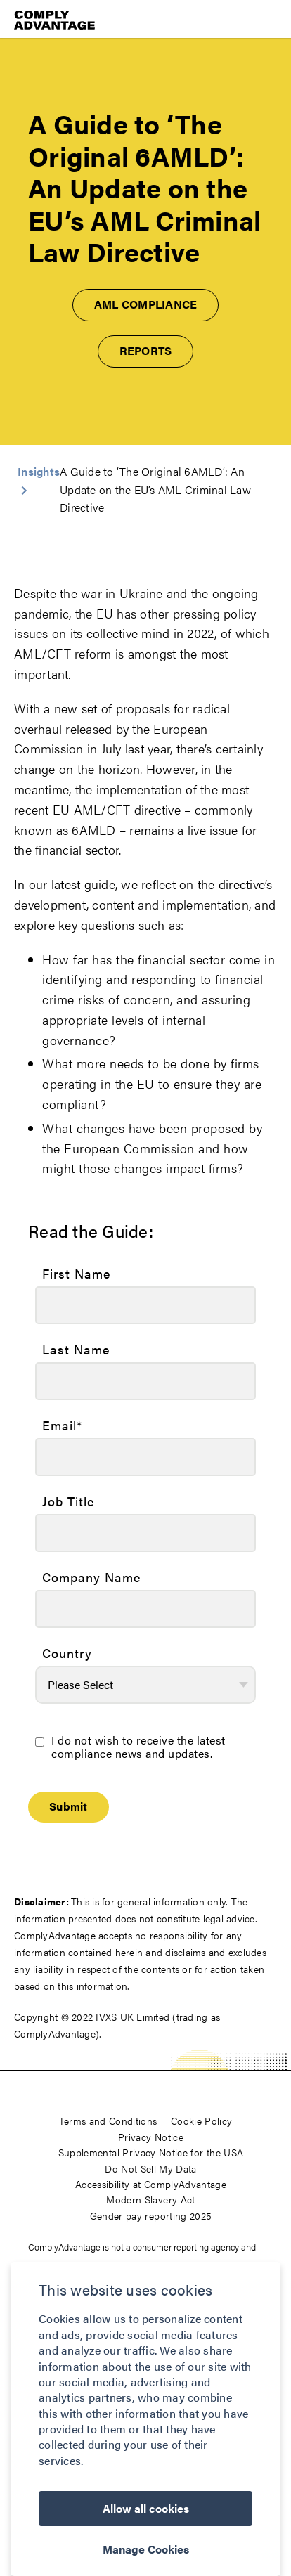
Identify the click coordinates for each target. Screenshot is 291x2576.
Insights (39, 471)
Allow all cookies (146, 2508)
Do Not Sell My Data (151, 2168)
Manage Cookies (146, 2549)
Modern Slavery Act (150, 2199)
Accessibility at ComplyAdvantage (150, 2184)
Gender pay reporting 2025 (151, 2215)
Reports (145, 350)
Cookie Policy (202, 2121)
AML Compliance (146, 304)
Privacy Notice (150, 2137)
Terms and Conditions (108, 2121)
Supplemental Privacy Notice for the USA (151, 2152)
